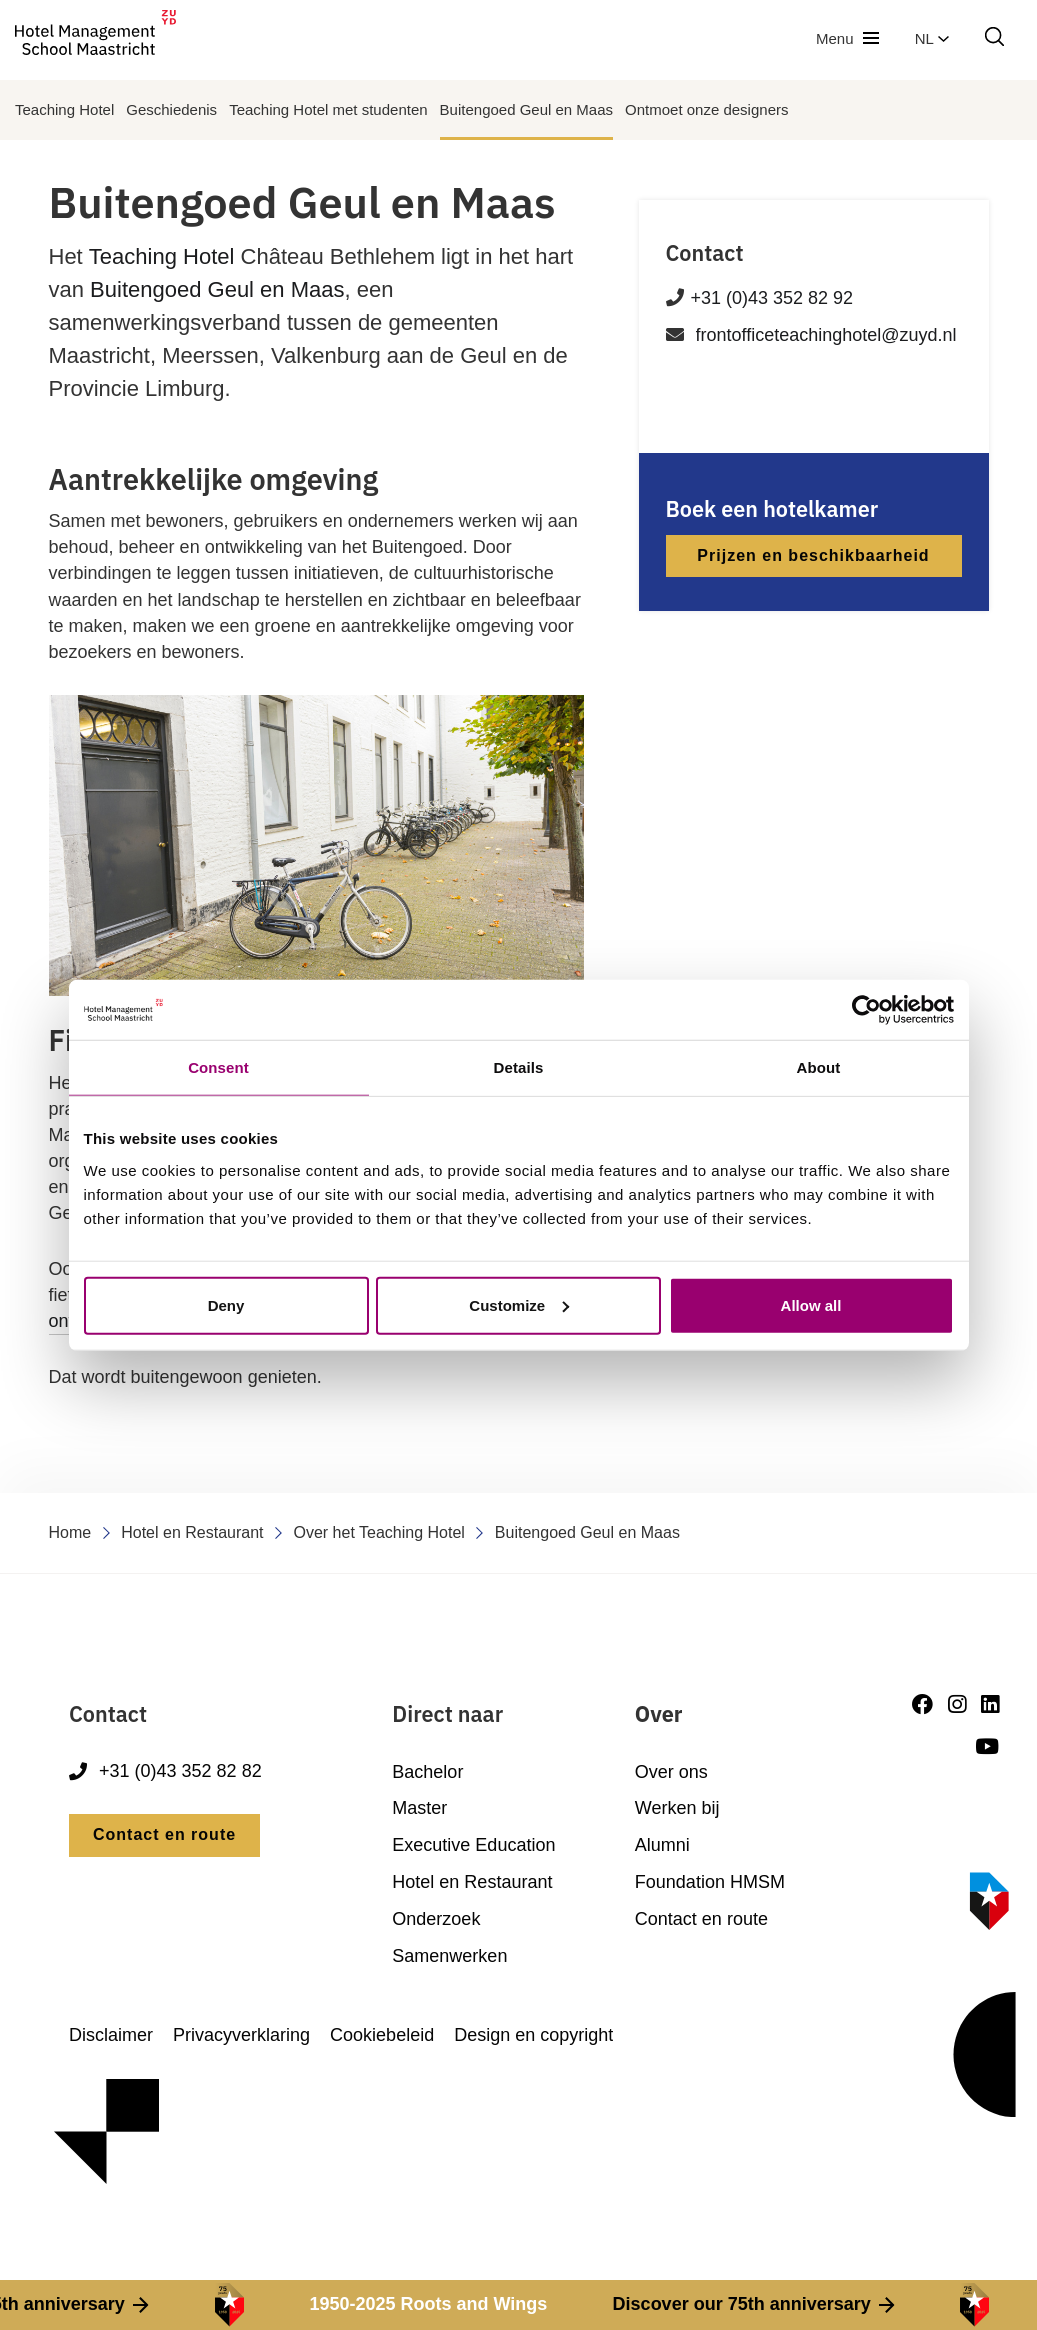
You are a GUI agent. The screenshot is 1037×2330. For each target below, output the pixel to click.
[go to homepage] (95, 38)
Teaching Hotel (64, 109)
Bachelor (427, 1772)
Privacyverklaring (241, 2035)
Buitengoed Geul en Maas (526, 109)
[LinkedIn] (990, 1704)
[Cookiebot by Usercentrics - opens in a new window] (866, 1010)
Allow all (811, 1304)
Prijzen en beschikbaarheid (813, 555)
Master (419, 1808)
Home (70, 1532)
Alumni (662, 1845)
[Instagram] (957, 1704)
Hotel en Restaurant (192, 1532)
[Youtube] (987, 1746)
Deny (226, 1304)
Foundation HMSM (710, 1882)
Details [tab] (519, 1067)
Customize (519, 1304)
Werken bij (677, 1808)
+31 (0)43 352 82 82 (165, 1771)
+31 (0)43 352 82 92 (772, 298)
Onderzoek (436, 1919)
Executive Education (473, 1845)
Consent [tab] (218, 1067)
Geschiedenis (171, 109)
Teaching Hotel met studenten (328, 109)
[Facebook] (922, 1704)
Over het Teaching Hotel (379, 1532)
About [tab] (819, 1067)
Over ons (671, 1772)
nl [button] (932, 38)
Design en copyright (533, 2035)
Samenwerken (449, 1956)
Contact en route (164, 1834)
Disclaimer (111, 2035)
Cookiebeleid (382, 2035)
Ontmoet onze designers (706, 109)
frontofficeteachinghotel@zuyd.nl (826, 335)
